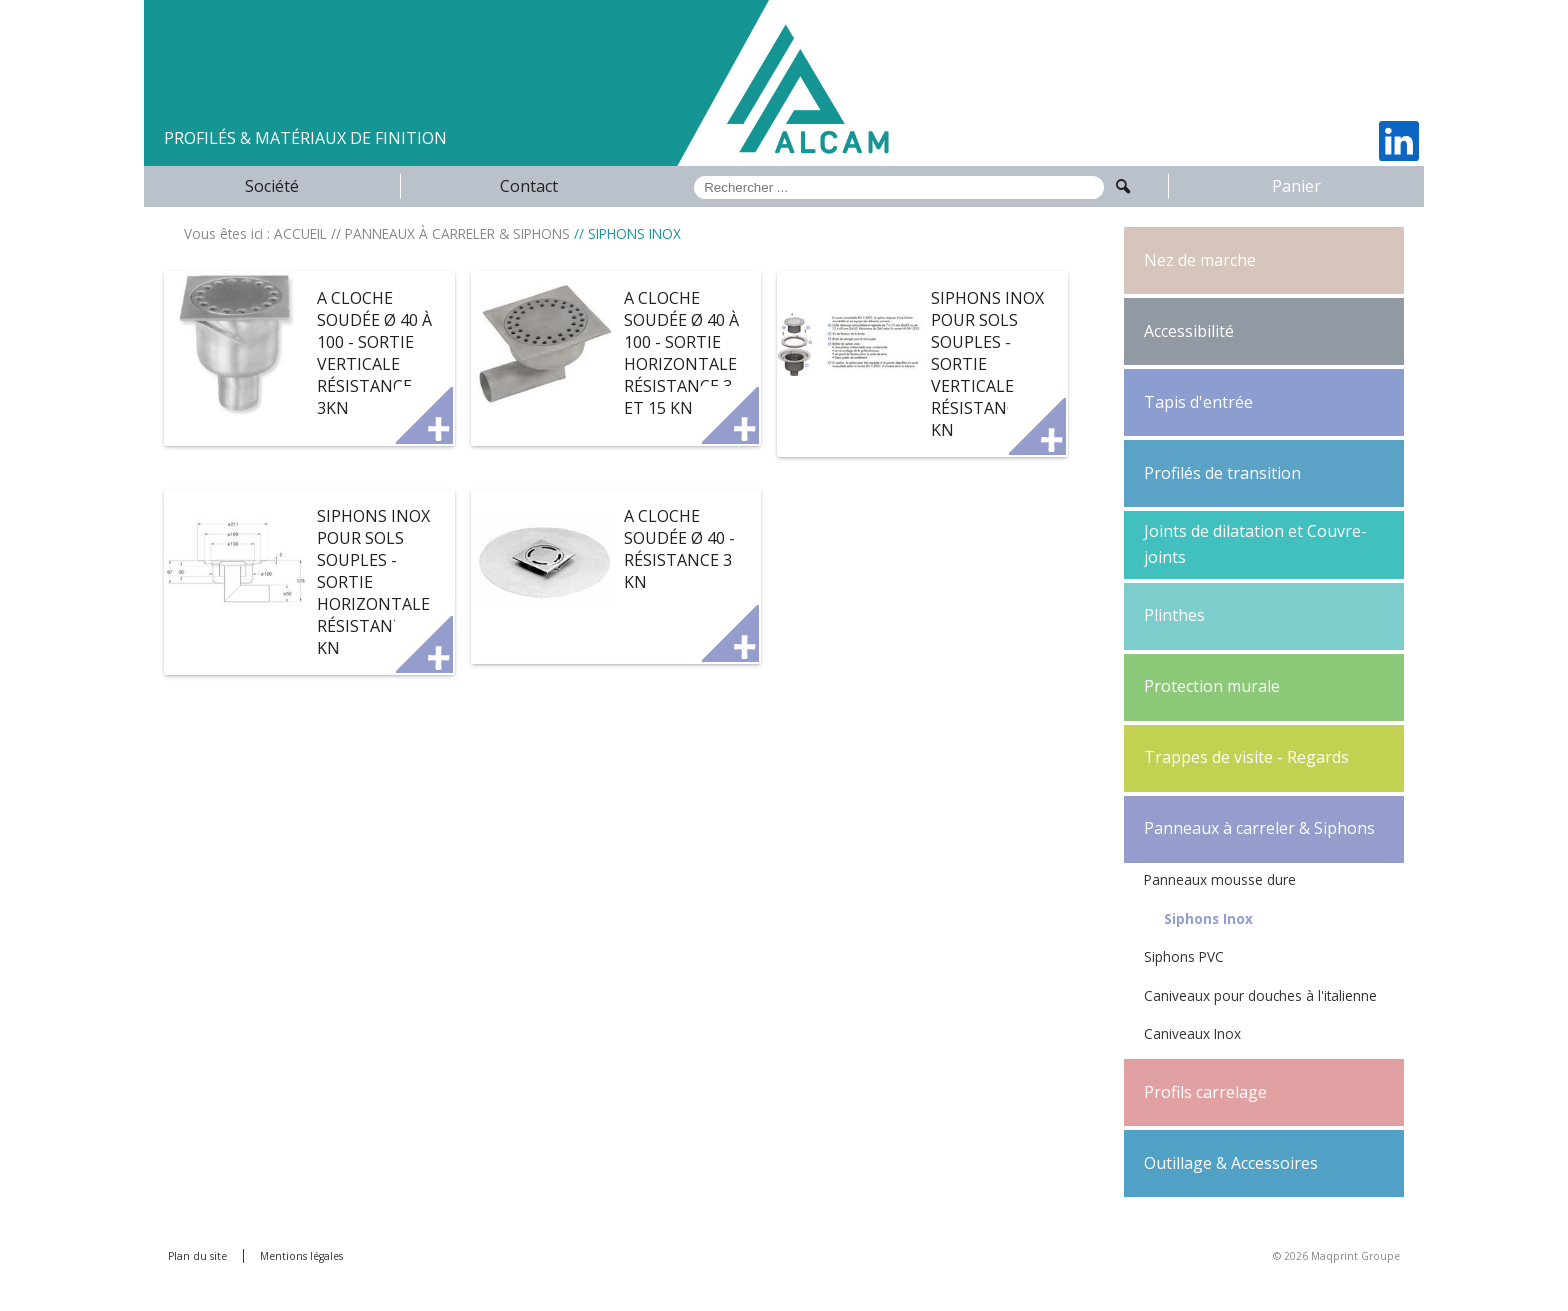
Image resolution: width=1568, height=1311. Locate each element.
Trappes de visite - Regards (1246, 757)
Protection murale (1212, 686)
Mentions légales (301, 1256)
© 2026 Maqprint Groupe (1336, 1256)
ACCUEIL (300, 233)
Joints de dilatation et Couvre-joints (1255, 544)
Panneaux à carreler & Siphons (1259, 828)
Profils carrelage (1205, 1092)
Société (272, 186)
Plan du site (197, 1256)
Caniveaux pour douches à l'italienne (1260, 995)
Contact (529, 186)
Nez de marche (1200, 260)
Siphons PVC (1184, 956)
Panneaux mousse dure (1220, 879)
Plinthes (1174, 615)
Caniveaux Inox (1192, 1033)
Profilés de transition (1222, 473)
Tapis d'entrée (1198, 402)
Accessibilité (1189, 331)
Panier (1296, 186)
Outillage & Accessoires (1231, 1163)
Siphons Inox (1208, 918)
